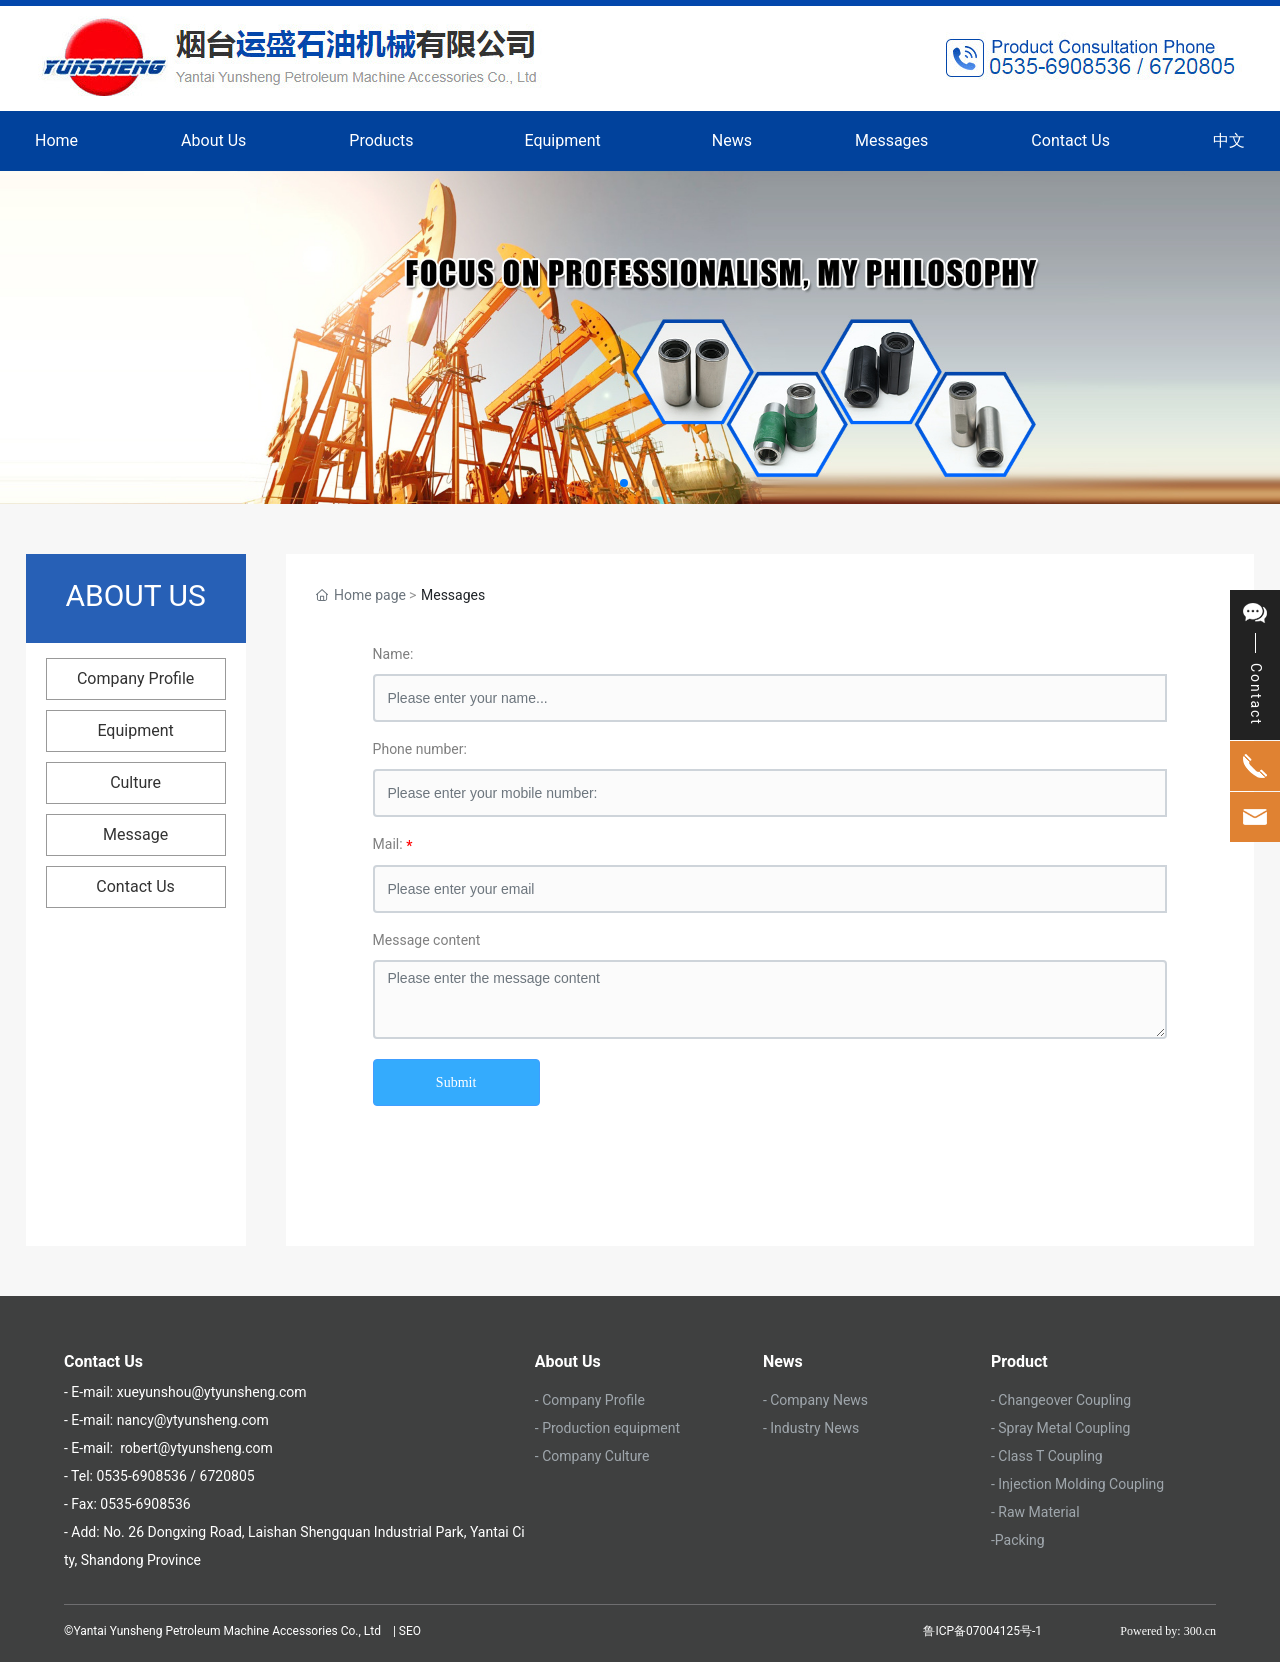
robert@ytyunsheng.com (196, 1448)
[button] (624, 483)
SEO (411, 1631)
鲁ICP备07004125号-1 (982, 1631)
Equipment (135, 730)
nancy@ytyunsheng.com (193, 1420)
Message (135, 834)
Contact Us (135, 886)
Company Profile (135, 678)
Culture (135, 782)
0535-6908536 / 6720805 (175, 1476)
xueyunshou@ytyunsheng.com (209, 1392)
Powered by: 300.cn (1168, 1631)
